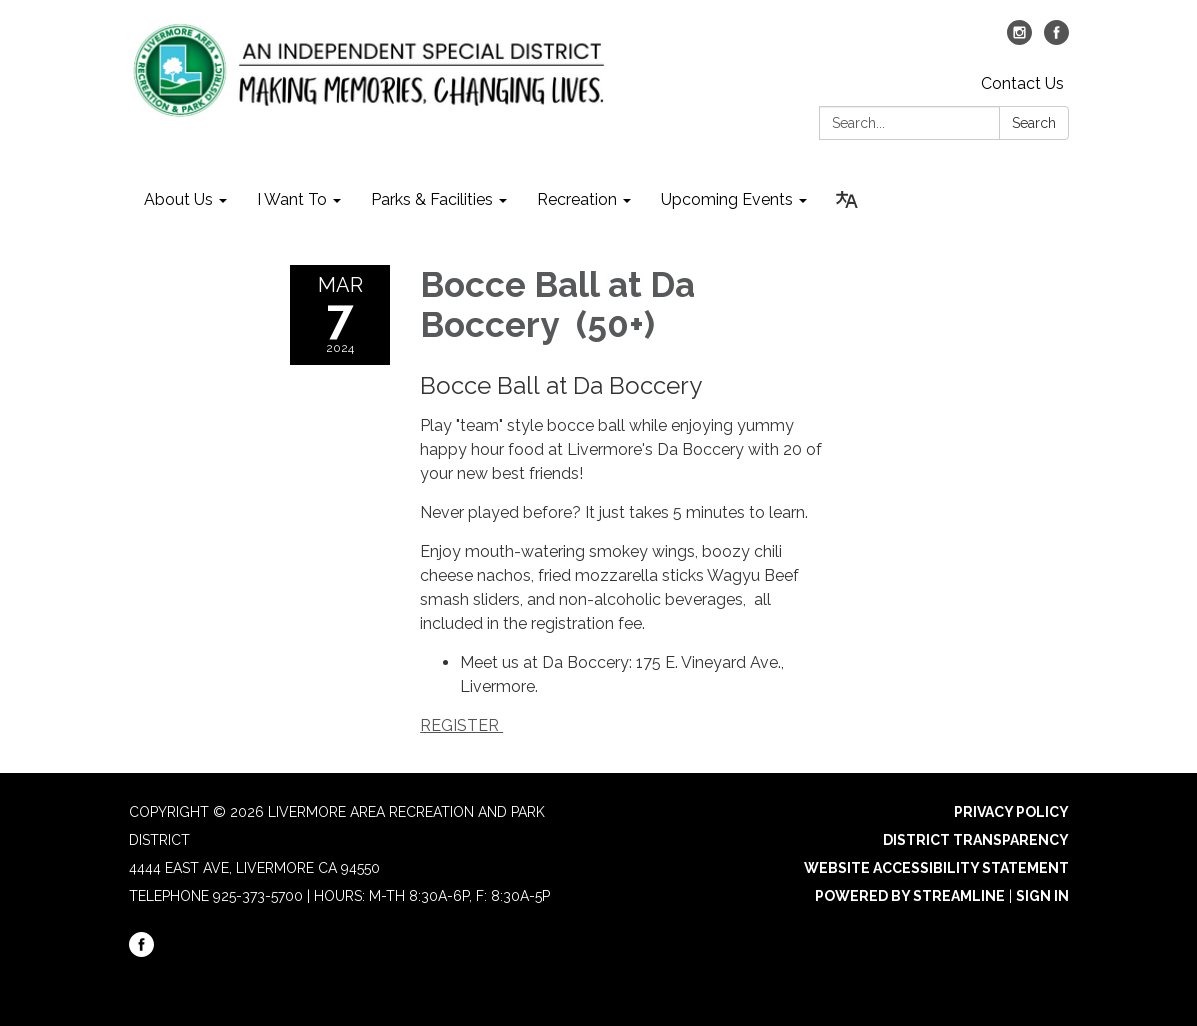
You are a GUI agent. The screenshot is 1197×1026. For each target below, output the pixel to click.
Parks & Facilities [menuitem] (432, 199)
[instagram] (1019, 39)
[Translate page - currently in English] (847, 200)
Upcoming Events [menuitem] (727, 199)
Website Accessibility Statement (936, 868)
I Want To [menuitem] (292, 199)
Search (1034, 123)
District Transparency (976, 840)
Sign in (1042, 896)
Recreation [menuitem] (577, 199)
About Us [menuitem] (178, 199)
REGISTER (461, 725)
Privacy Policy (1011, 812)
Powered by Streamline (910, 896)
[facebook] (1056, 39)
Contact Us (1022, 83)
